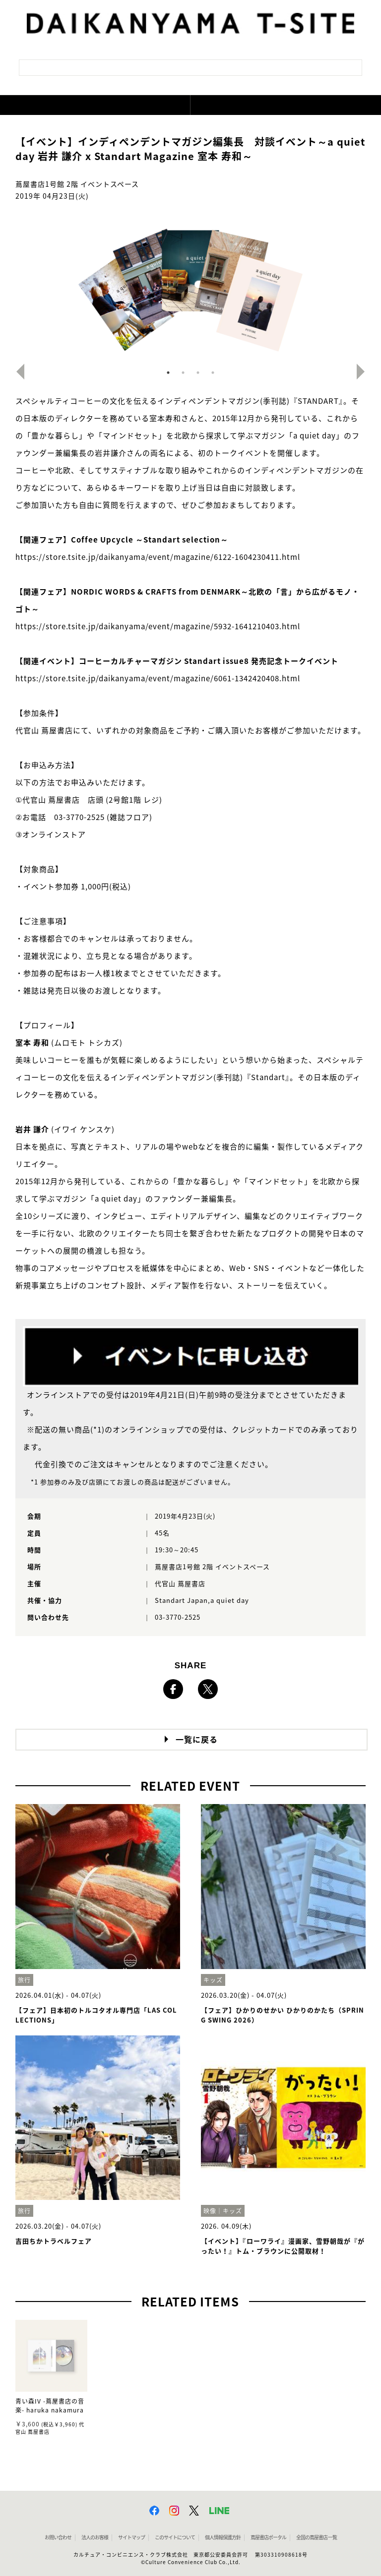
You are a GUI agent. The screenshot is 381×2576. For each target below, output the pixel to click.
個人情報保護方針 (223, 2537)
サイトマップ (131, 2537)
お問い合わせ (58, 2537)
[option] (190, 288)
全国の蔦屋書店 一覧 (316, 2537)
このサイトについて (175, 2537)
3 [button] (198, 373)
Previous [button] (16, 372)
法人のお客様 (94, 2537)
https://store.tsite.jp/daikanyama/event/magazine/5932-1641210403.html (157, 626)
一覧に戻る (197, 1740)
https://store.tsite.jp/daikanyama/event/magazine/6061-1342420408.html (157, 678)
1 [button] (168, 373)
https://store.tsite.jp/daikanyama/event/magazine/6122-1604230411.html (157, 557)
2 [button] (183, 373)
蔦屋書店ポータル (268, 2537)
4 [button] (213, 373)
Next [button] (365, 372)
